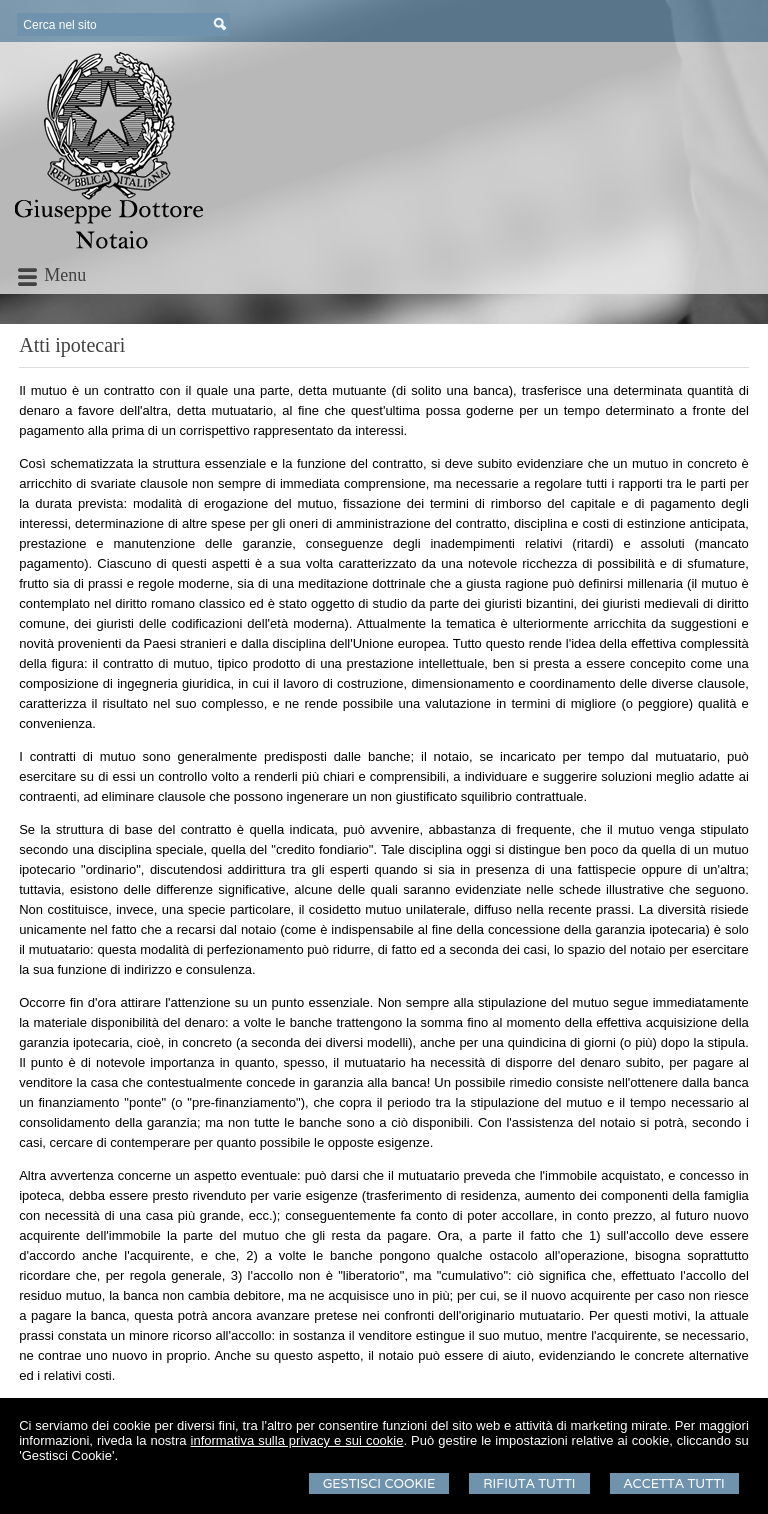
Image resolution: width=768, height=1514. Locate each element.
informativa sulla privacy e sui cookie (297, 1440)
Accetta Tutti (674, 1483)
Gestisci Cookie (379, 1483)
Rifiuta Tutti (529, 1483)
